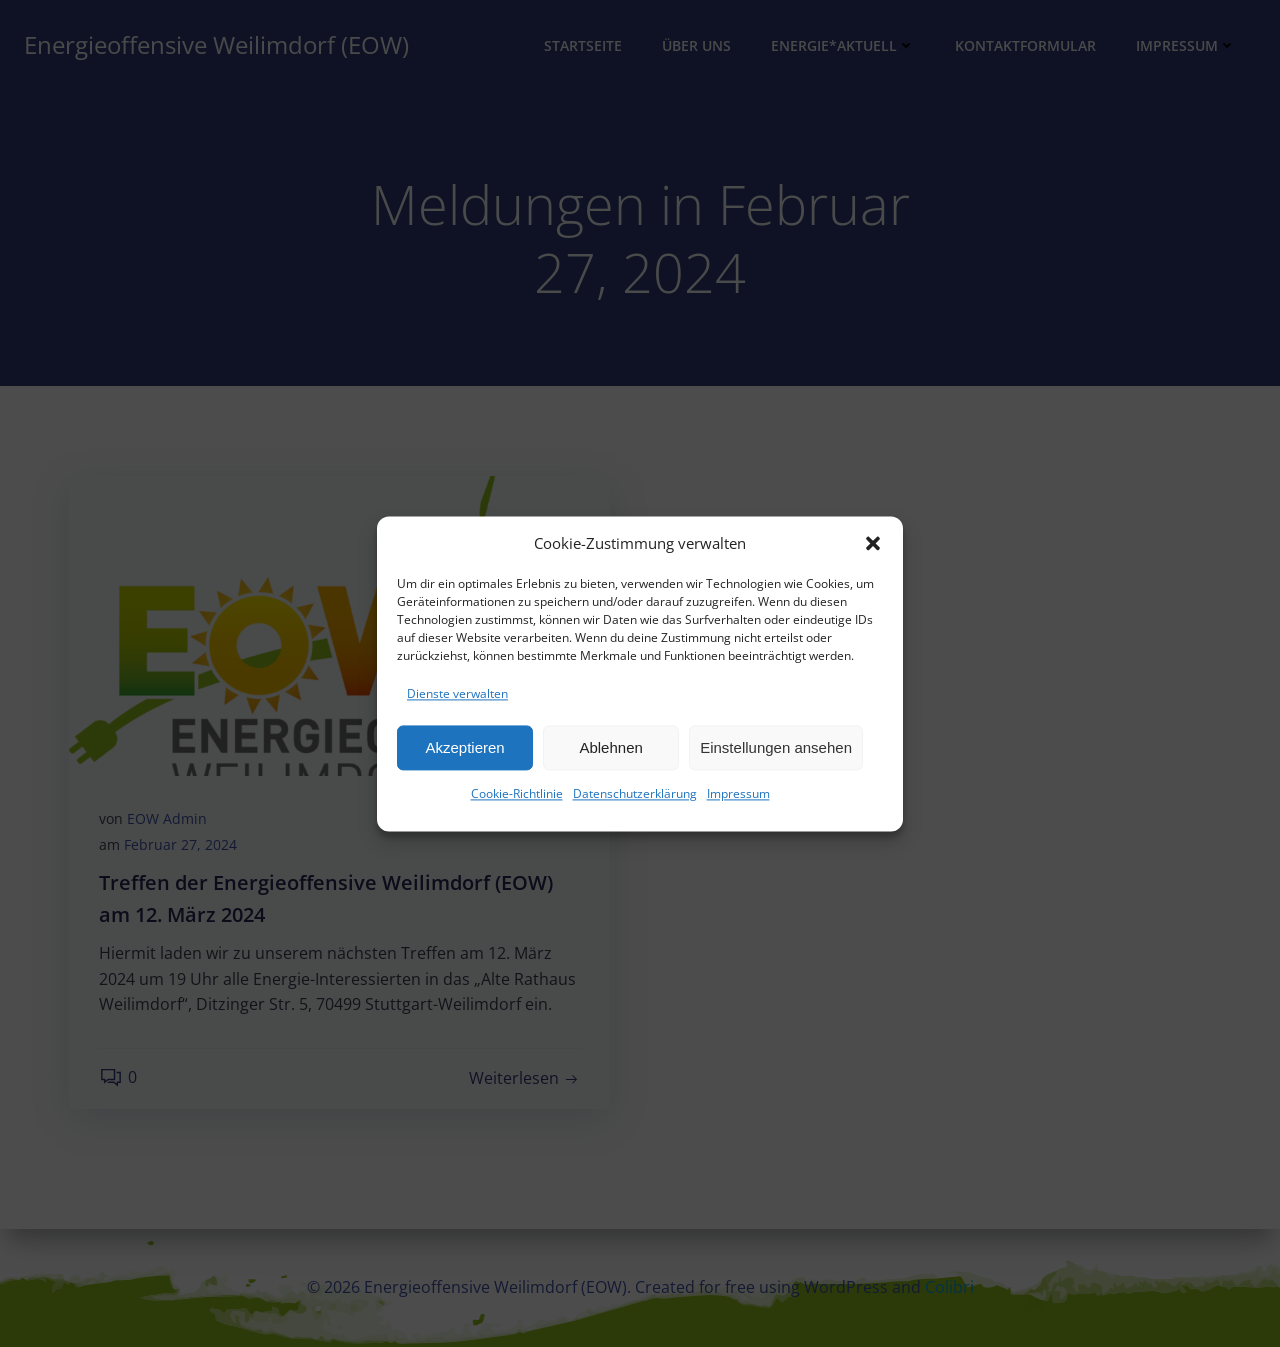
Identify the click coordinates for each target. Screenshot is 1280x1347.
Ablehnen (610, 753)
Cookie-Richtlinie (517, 800)
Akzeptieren (464, 753)
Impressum (738, 800)
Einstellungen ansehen (776, 753)
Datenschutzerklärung (635, 800)
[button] (873, 549)
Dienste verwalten (457, 699)
